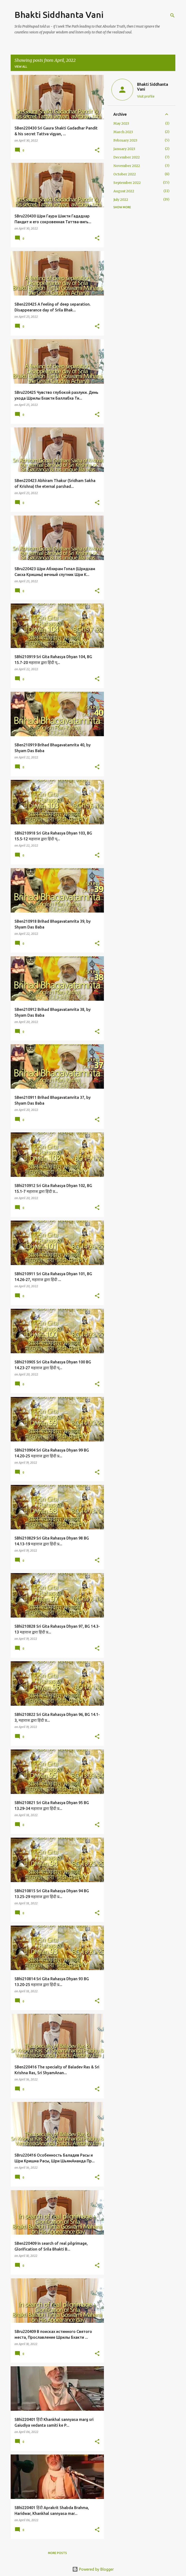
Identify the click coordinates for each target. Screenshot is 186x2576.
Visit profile (146, 96)
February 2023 (125, 140)
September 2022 (127, 182)
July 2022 (120, 199)
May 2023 (121, 123)
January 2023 (124, 149)
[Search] (172, 15)
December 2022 (126, 157)
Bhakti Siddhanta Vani (59, 15)
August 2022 (123, 191)
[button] (97, 150)
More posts (57, 2552)
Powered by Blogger (93, 2569)
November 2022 (126, 166)
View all (21, 66)
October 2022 (124, 174)
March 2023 (123, 132)
